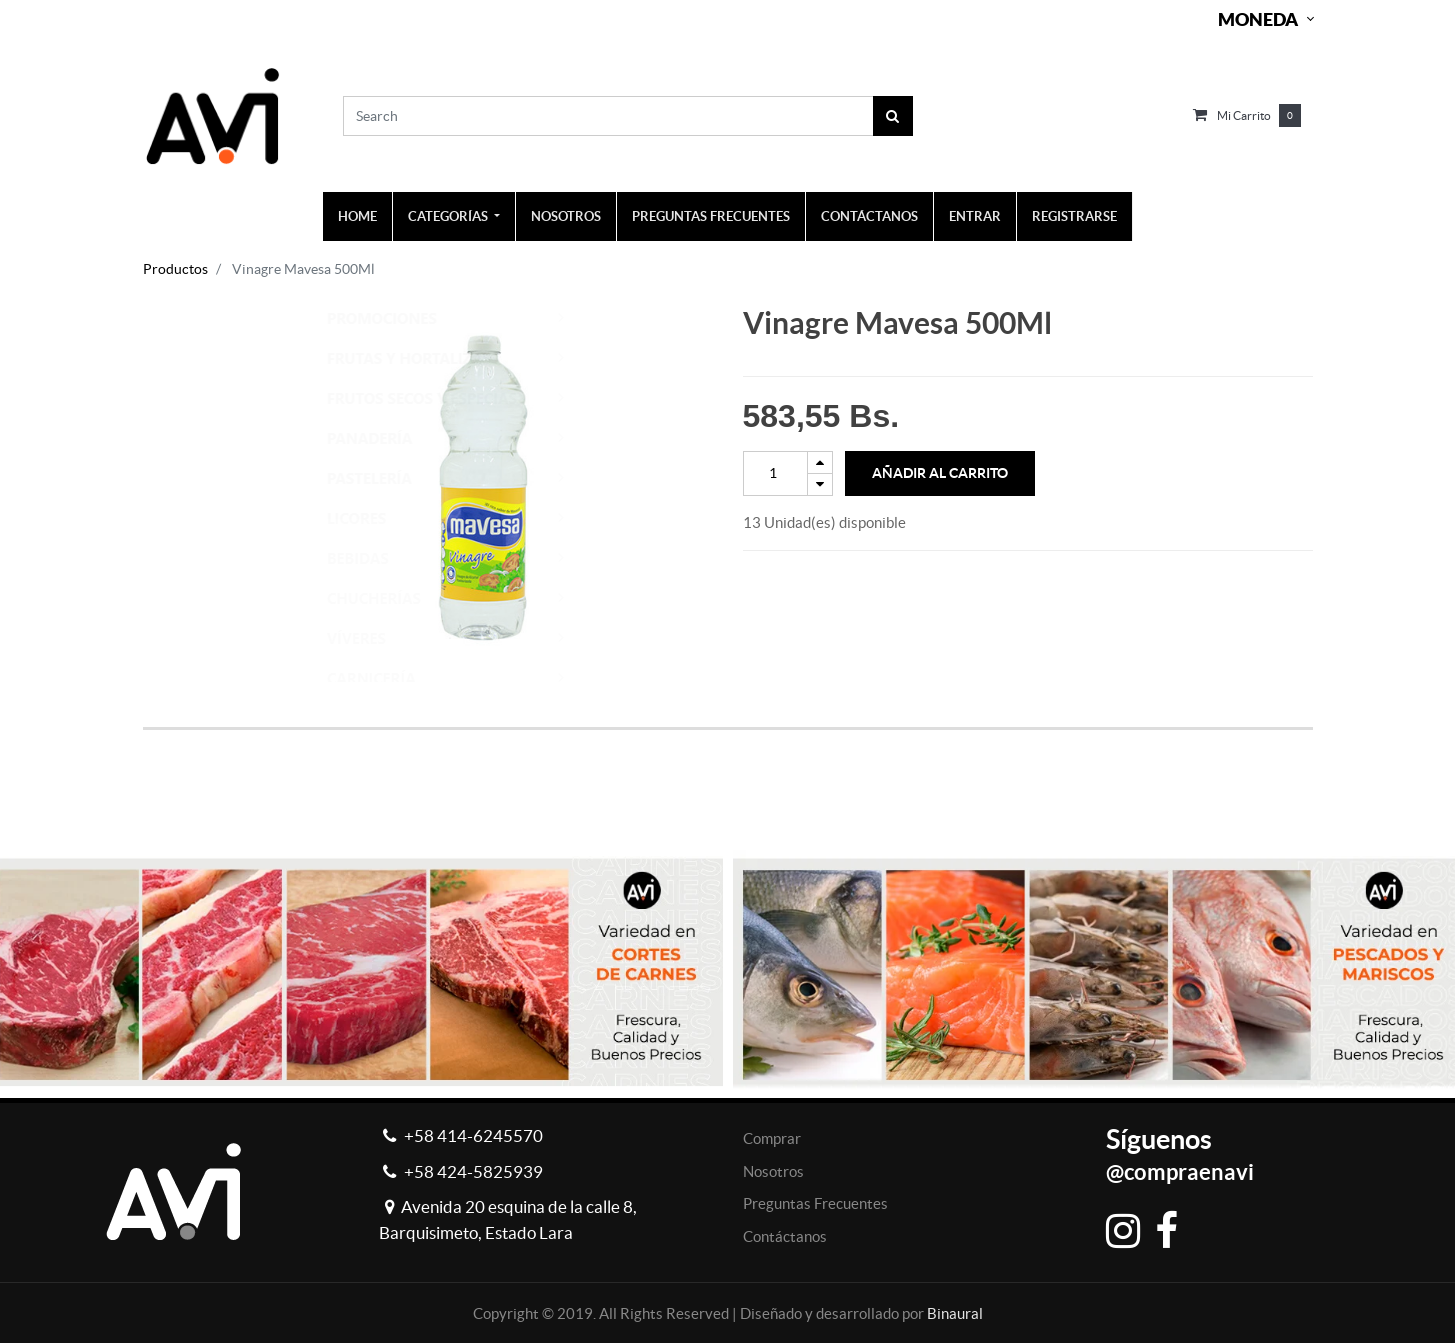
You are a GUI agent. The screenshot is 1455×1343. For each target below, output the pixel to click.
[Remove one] (820, 484)
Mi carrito (1244, 115)
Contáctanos (785, 1236)
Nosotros (773, 1171)
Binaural (955, 1313)
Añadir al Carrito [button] (940, 473)
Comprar (772, 1138)
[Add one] (820, 462)
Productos (175, 269)
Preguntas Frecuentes (815, 1203)
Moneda (1258, 19)
